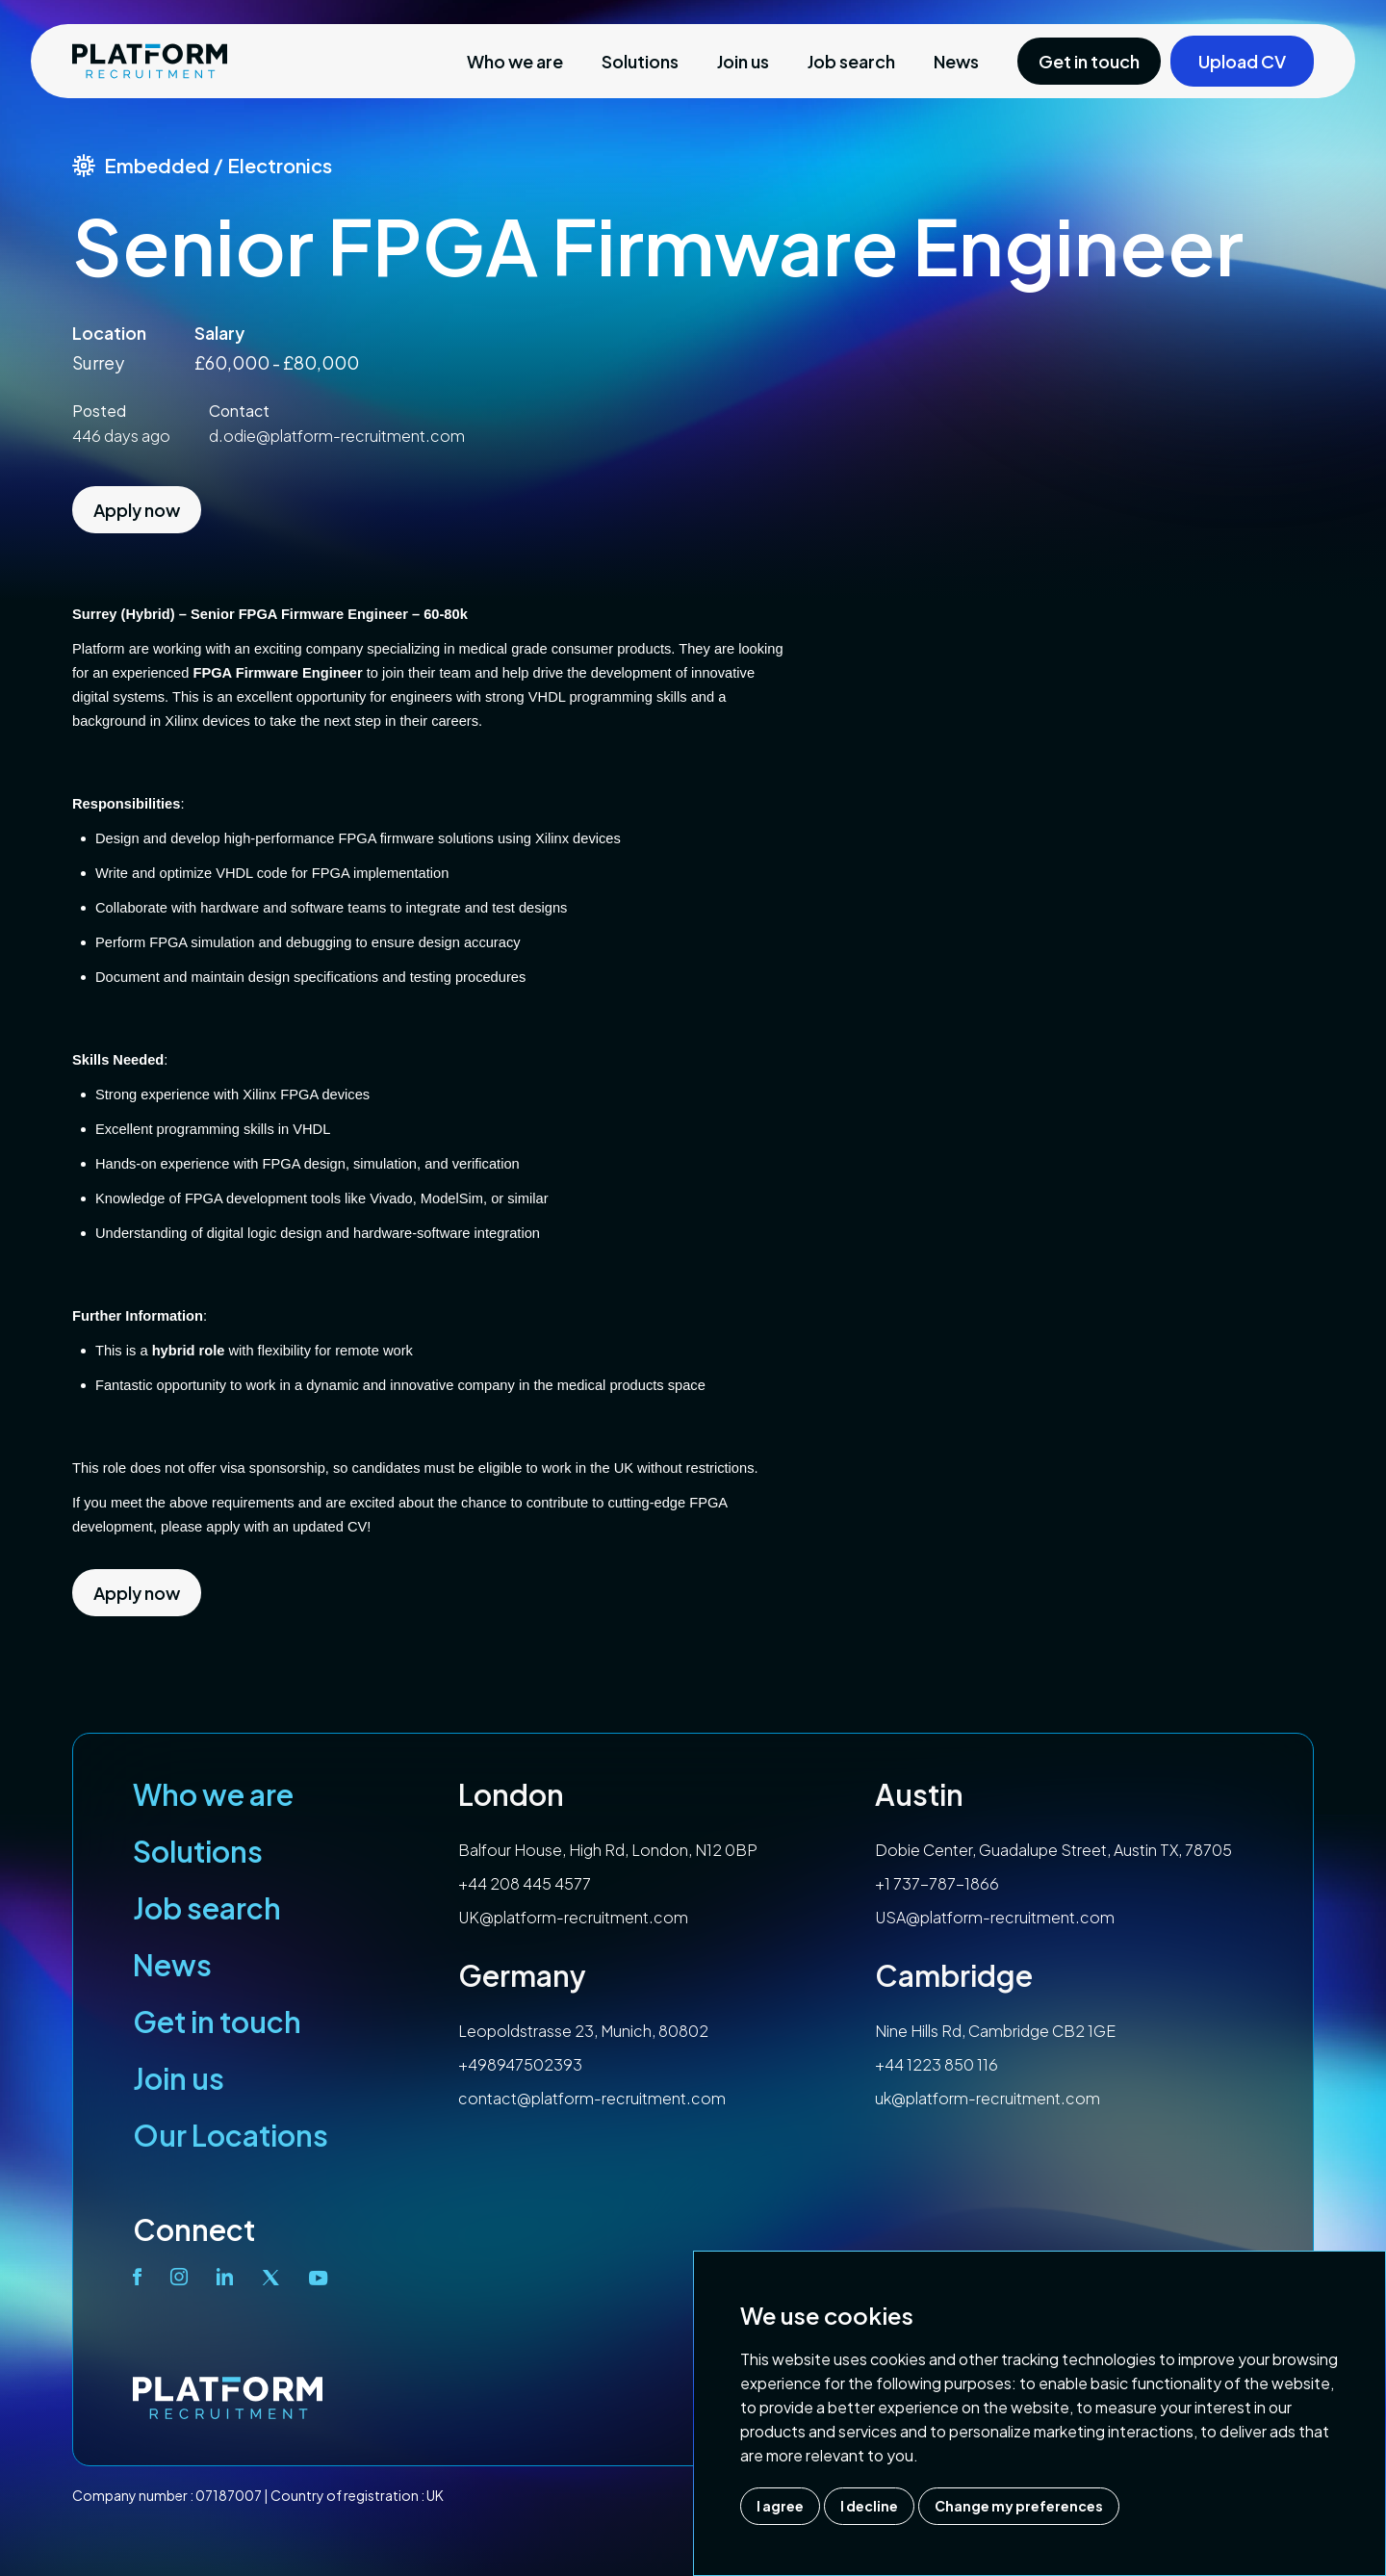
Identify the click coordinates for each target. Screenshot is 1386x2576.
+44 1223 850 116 (936, 2064)
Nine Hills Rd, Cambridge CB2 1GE (995, 2031)
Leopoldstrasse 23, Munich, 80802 (583, 2031)
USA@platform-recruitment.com (995, 1917)
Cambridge (954, 1975)
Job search (851, 61)
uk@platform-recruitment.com (987, 2098)
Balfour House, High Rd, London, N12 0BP (607, 1850)
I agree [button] (780, 2505)
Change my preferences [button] (1019, 2505)
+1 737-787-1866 (937, 1883)
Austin (919, 1794)
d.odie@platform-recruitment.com (337, 435)
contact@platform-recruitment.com (592, 2098)
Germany (522, 1975)
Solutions (640, 61)
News (956, 61)
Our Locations (230, 2135)
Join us (743, 61)
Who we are (515, 61)
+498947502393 (520, 2064)
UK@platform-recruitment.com (573, 1917)
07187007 (228, 2495)
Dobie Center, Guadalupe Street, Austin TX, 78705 (1053, 1850)
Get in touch (217, 2021)
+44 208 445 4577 (524, 1883)
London (511, 1794)
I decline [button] (869, 2505)
